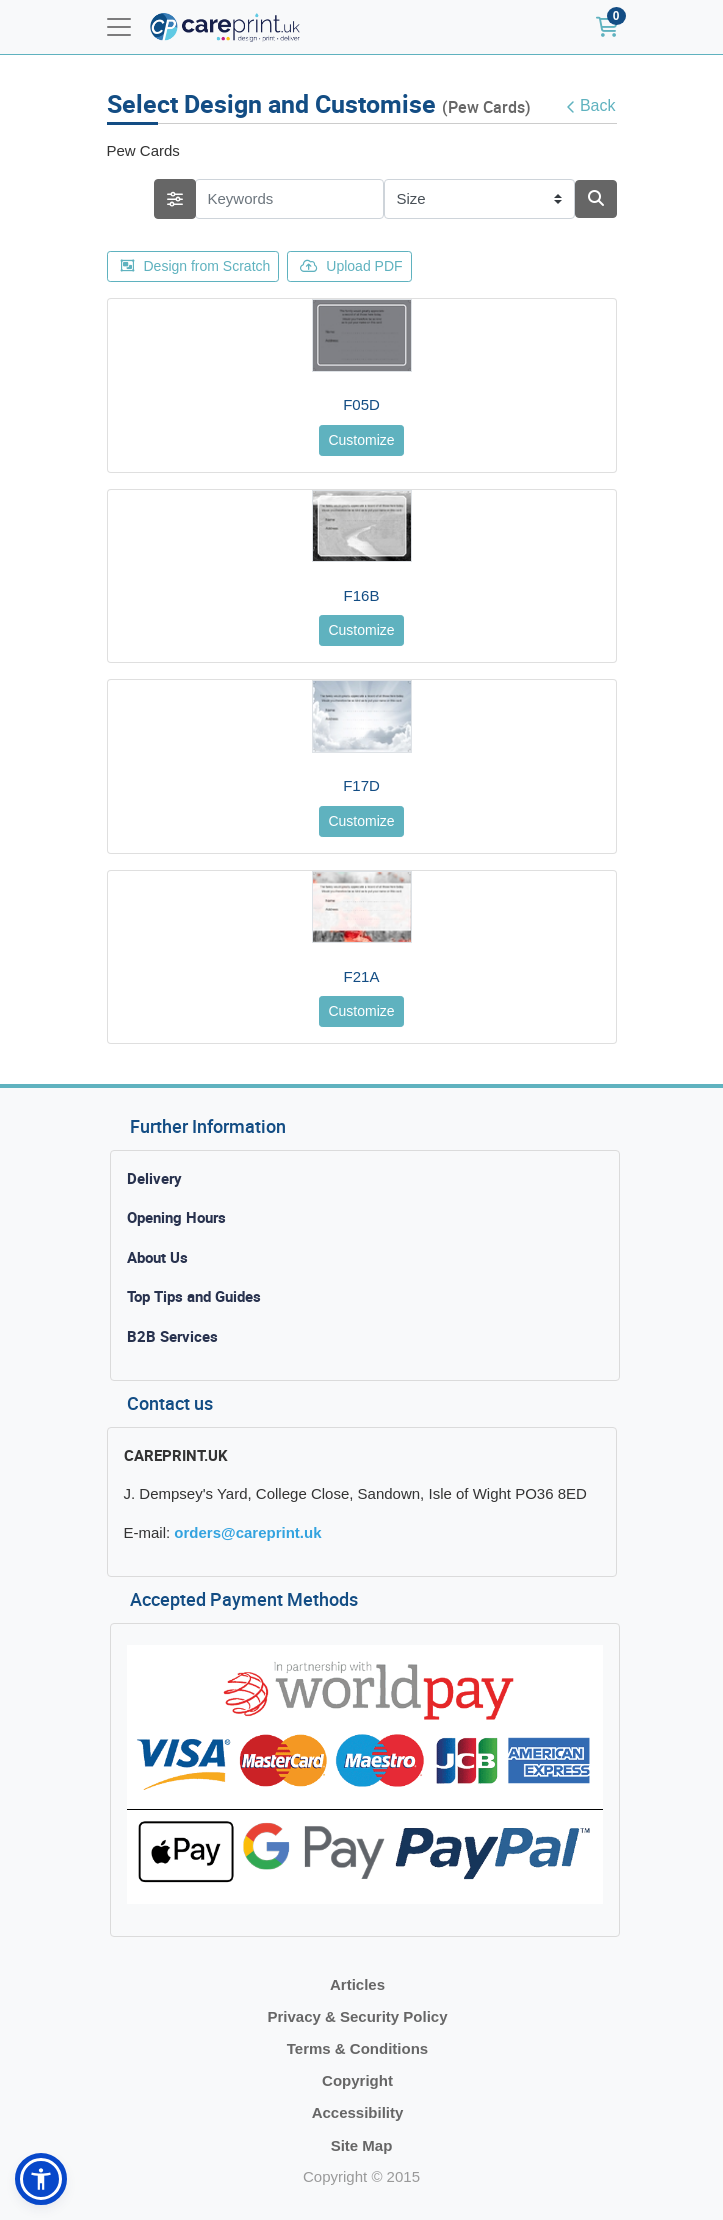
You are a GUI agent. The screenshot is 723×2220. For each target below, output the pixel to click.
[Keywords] (289, 199)
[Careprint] (225, 27)
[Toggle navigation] (119, 27)
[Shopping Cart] (607, 27)
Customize (361, 440)
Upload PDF (351, 266)
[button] (41, 2179)
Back (591, 106)
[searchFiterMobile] (175, 199)
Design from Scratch (195, 266)
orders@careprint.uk (247, 1532)
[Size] (479, 199)
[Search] (596, 199)
